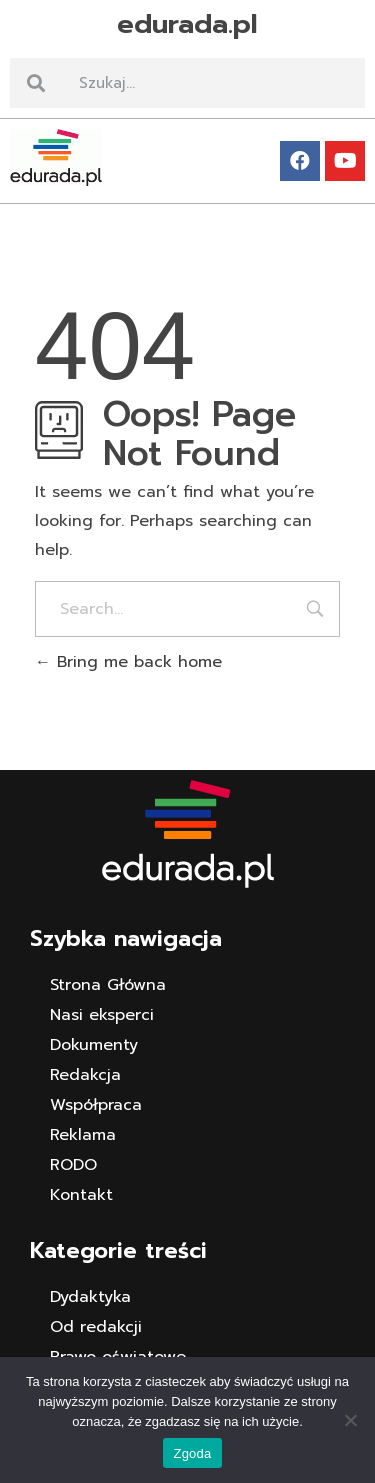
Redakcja (85, 1075)
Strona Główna (108, 985)
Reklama (83, 1135)
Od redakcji (96, 1327)
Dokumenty (94, 1045)
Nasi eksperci (102, 1015)
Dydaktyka (90, 1297)
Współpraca (96, 1105)
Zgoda (192, 1453)
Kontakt (81, 1195)
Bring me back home (128, 662)
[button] (187, 219)
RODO (73, 1165)
